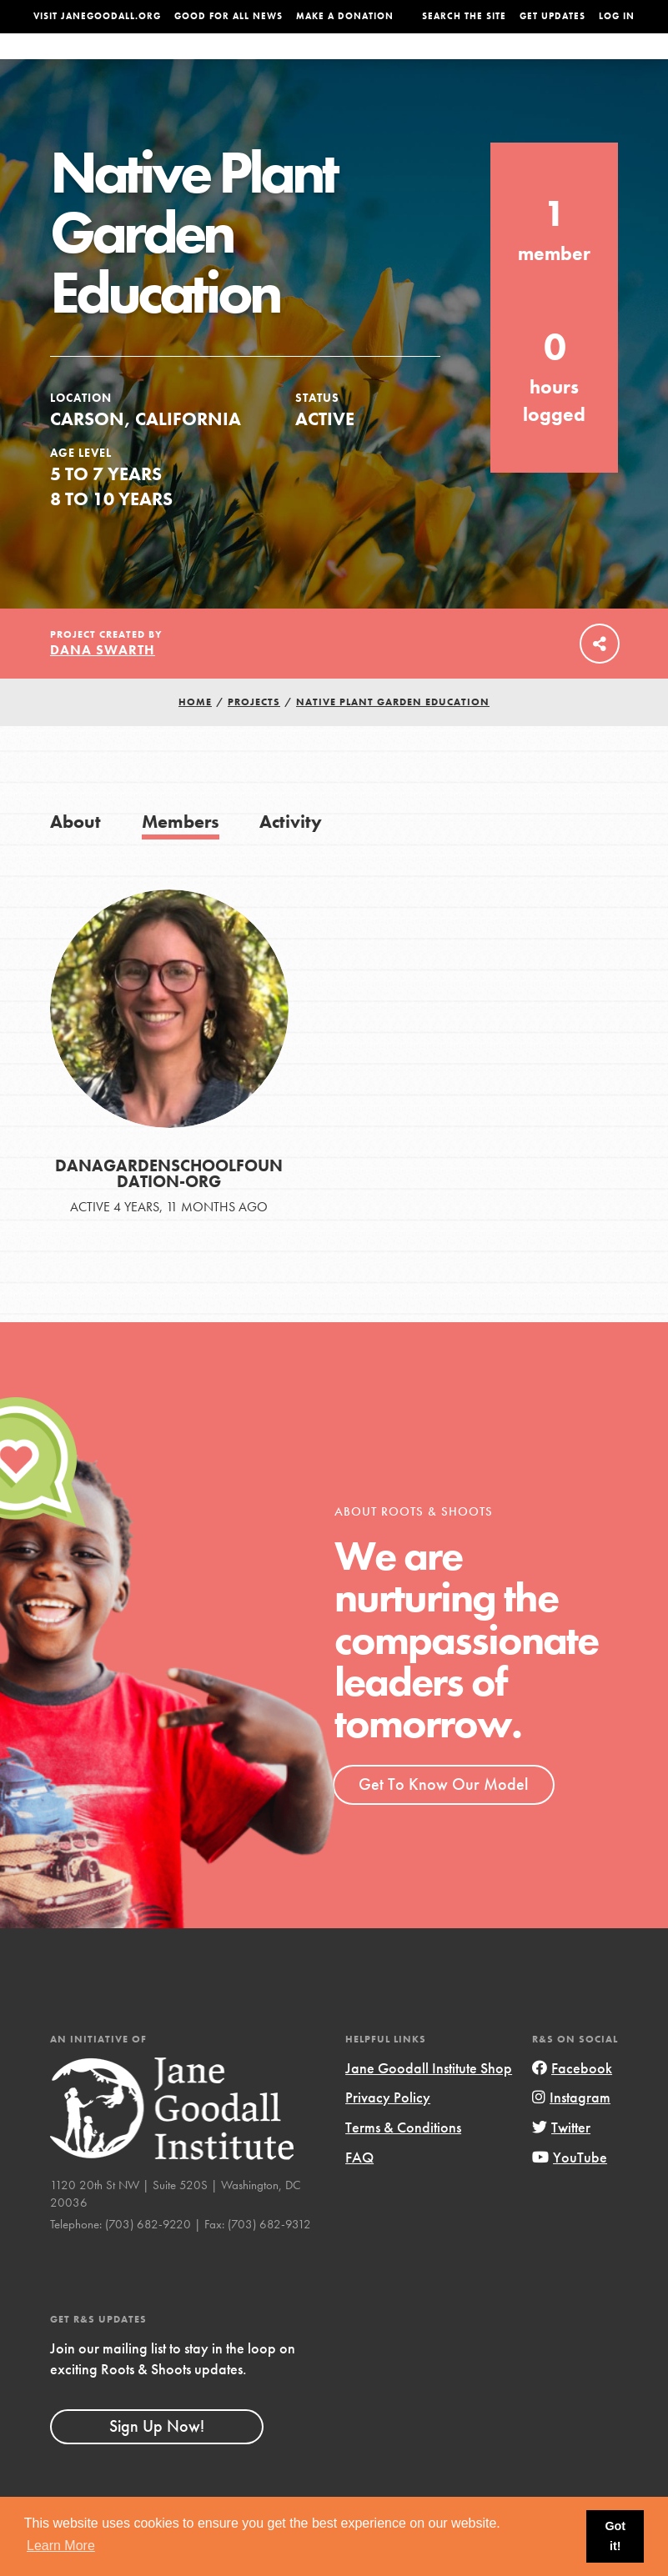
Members (180, 854)
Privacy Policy (387, 2130)
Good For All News (228, 16)
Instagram (571, 2130)
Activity (290, 854)
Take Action (600, 61)
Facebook (572, 2101)
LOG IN (617, 16)
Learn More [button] (61, 2545)
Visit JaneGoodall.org (97, 16)
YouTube (569, 2190)
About (174, 62)
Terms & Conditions (403, 2160)
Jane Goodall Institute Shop (428, 2101)
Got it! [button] (615, 2536)
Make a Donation (345, 16)
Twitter (561, 2160)
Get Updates (552, 16)
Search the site (464, 16)
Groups (534, 62)
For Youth (235, 62)
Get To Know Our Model (443, 1817)
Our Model (406, 62)
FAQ (359, 2190)
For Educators (320, 62)
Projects (476, 62)
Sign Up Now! (156, 2459)
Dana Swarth (102, 683)
